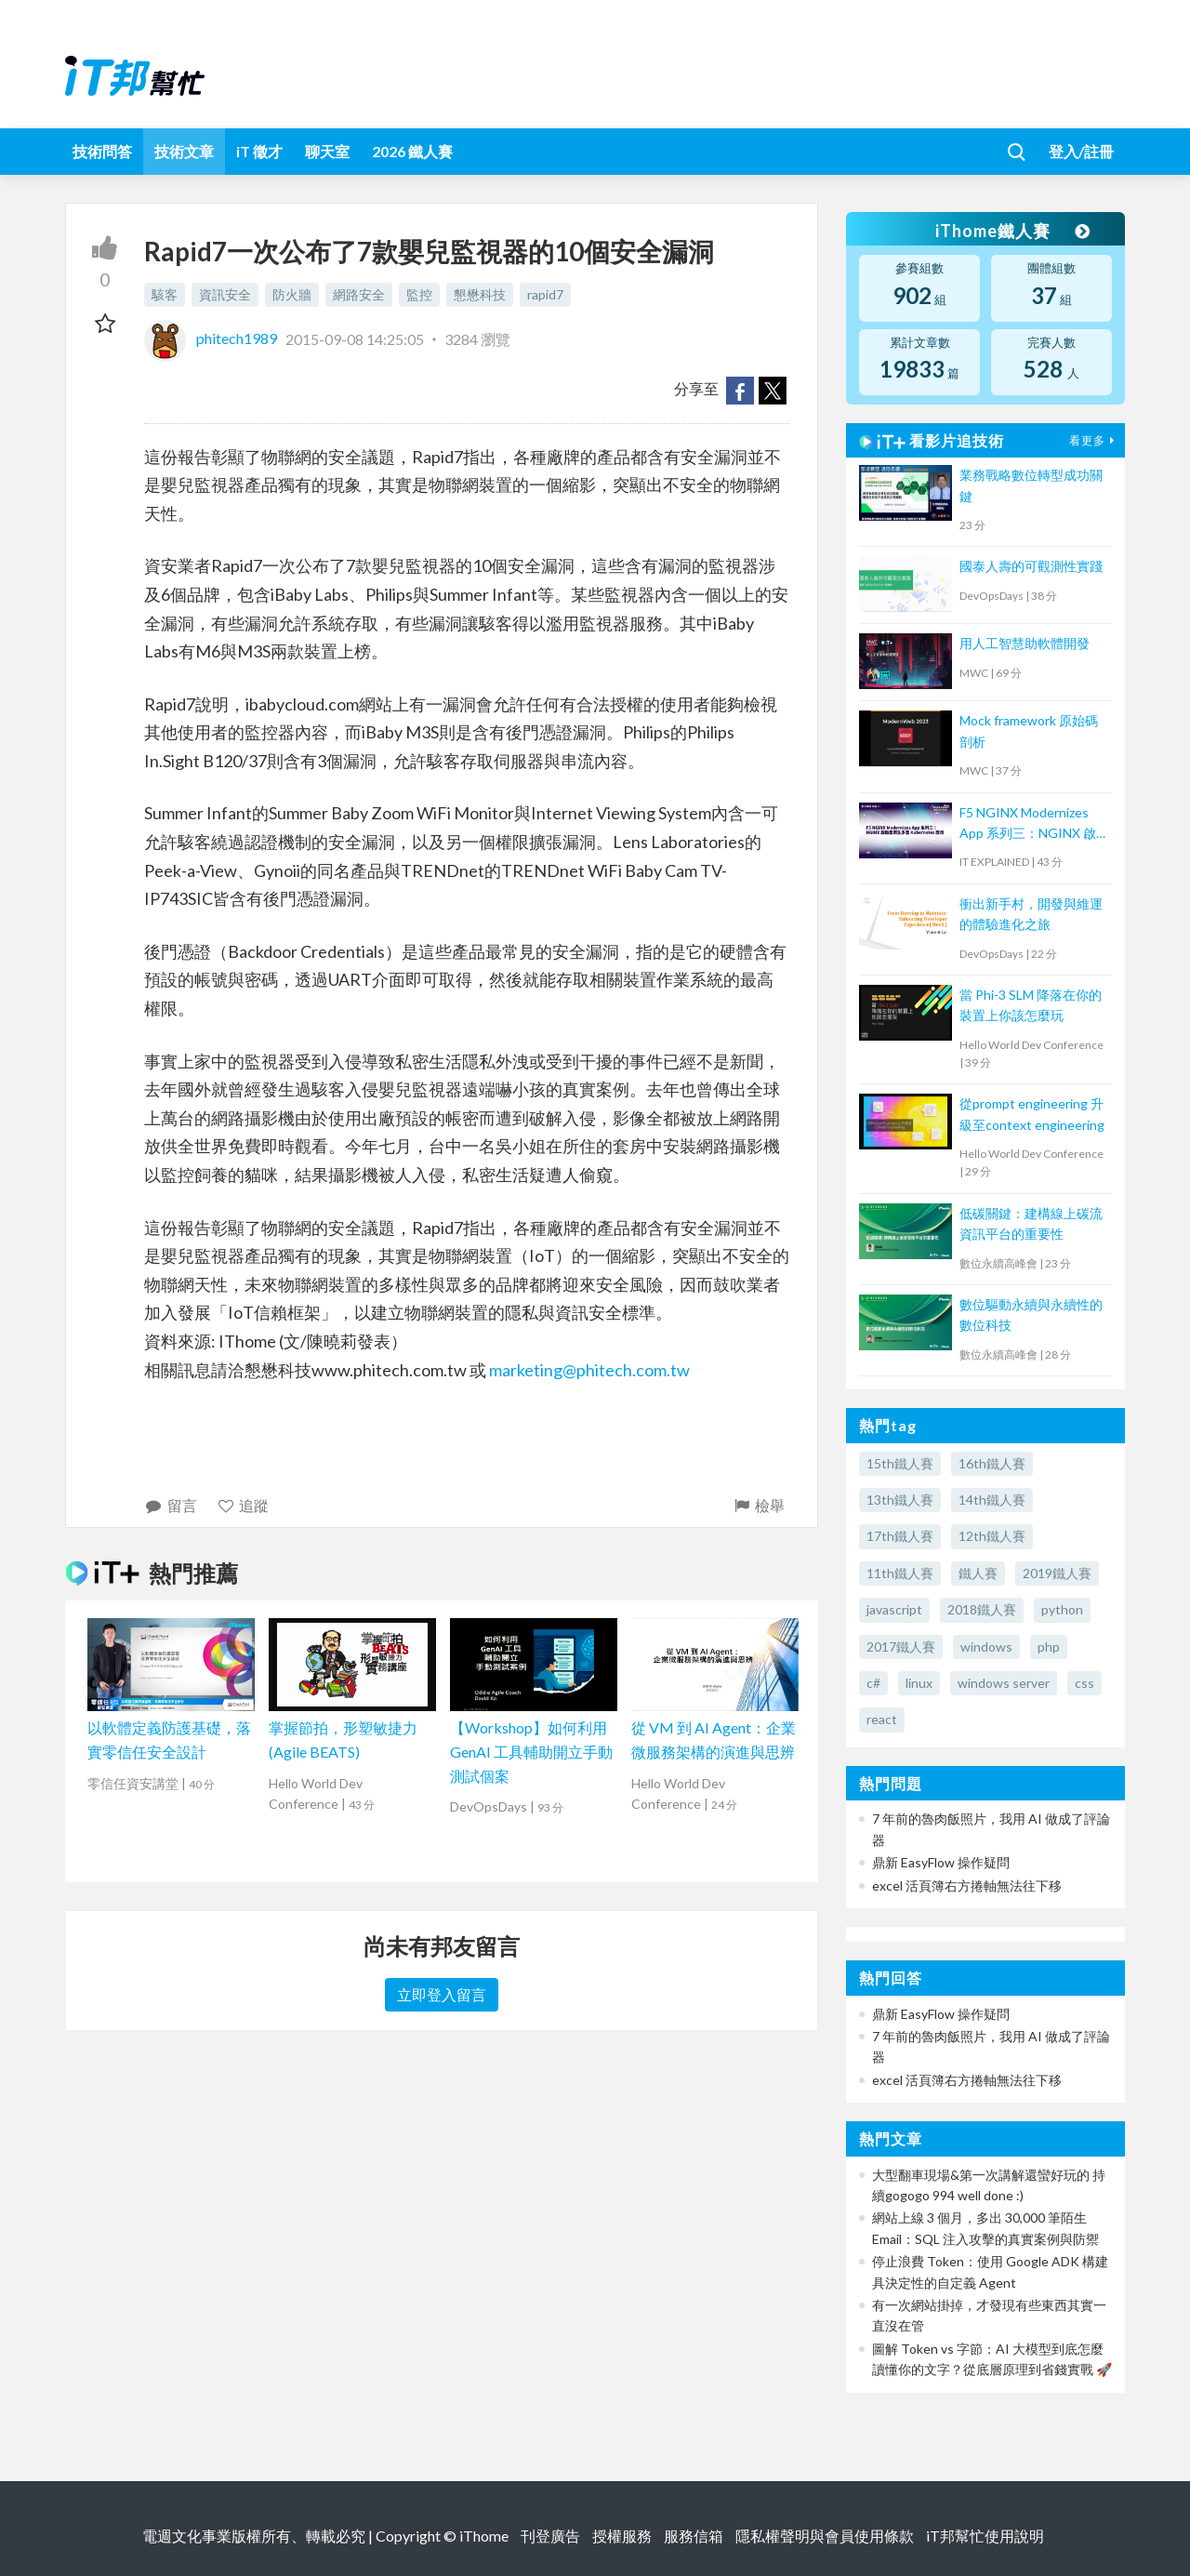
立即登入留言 (441, 1994)
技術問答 (102, 151)
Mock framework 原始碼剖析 (1028, 730)
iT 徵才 (259, 151)
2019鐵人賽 (1057, 1573)
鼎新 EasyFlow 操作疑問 (941, 1862)
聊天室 (327, 151)
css (1084, 1683)
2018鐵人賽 (981, 1609)
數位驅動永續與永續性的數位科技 (1031, 1314)
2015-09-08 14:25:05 (354, 338)
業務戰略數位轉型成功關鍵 (1031, 485)
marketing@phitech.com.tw (589, 1370)
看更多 (1094, 440)
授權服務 (622, 2535)
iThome (484, 2535)
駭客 (165, 294)
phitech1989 (212, 338)
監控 (419, 294)
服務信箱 (693, 2535)
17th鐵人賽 (899, 1536)
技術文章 (184, 151)
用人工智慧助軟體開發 (1024, 643)
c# (873, 1683)
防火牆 (291, 294)
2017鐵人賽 (900, 1646)
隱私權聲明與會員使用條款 (824, 2535)
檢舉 (758, 1505)
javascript (894, 1609)
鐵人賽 (978, 1573)
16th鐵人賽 (992, 1463)
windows (986, 1646)
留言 (170, 1505)
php (1049, 1646)
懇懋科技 (480, 294)
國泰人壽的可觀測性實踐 (1031, 566)
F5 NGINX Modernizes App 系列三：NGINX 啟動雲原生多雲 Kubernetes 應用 (1027, 824)
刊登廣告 (550, 2535)
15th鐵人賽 (899, 1463)
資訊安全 (225, 294)
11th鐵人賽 (899, 1573)
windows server (1004, 1683)
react (881, 1719)
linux (919, 1683)
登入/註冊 (1081, 151)
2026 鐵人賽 (412, 151)
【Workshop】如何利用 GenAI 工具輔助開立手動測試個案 (531, 1751)
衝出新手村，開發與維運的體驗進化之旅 (1031, 914)
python (1062, 1609)
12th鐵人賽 (992, 1536)
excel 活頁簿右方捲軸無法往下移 (967, 1885)
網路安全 (359, 294)
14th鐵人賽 (992, 1499)
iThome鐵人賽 (1011, 230)
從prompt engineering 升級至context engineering (1031, 1113)
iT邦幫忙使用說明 (985, 2535)
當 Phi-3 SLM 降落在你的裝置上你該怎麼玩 (1030, 1005)
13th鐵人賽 (899, 1499)
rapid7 (545, 294)
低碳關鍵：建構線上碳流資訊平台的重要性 (1031, 1223)
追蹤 (243, 1505)
